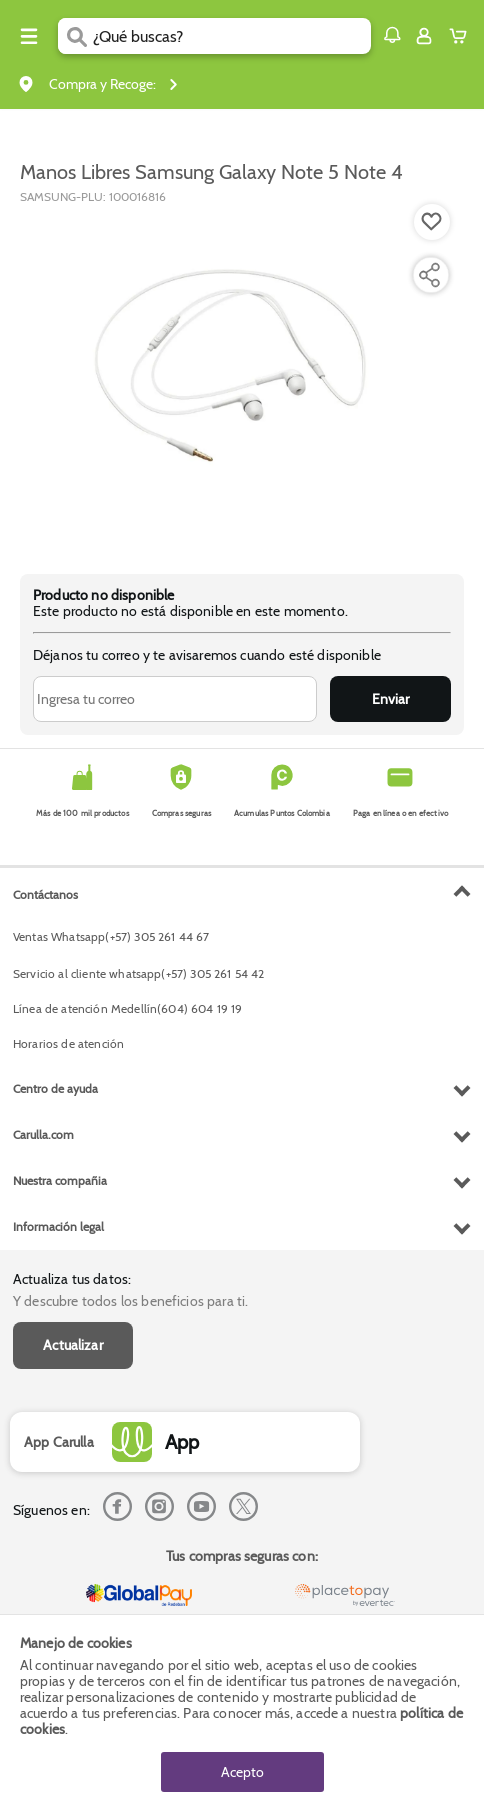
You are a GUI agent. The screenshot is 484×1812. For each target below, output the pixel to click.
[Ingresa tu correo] (175, 699)
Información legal (58, 1226)
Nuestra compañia (60, 1180)
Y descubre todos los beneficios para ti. (130, 1301)
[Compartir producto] (429, 275)
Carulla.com (43, 1134)
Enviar (390, 699)
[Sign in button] (424, 36)
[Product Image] (240, 379)
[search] (232, 36)
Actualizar (73, 1345)
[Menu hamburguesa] (29, 36)
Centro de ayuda (55, 1088)
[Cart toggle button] (462, 36)
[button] (392, 35)
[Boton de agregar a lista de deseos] (432, 222)
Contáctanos (45, 894)
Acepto (242, 1772)
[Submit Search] (75, 36)
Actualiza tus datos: (72, 1279)
